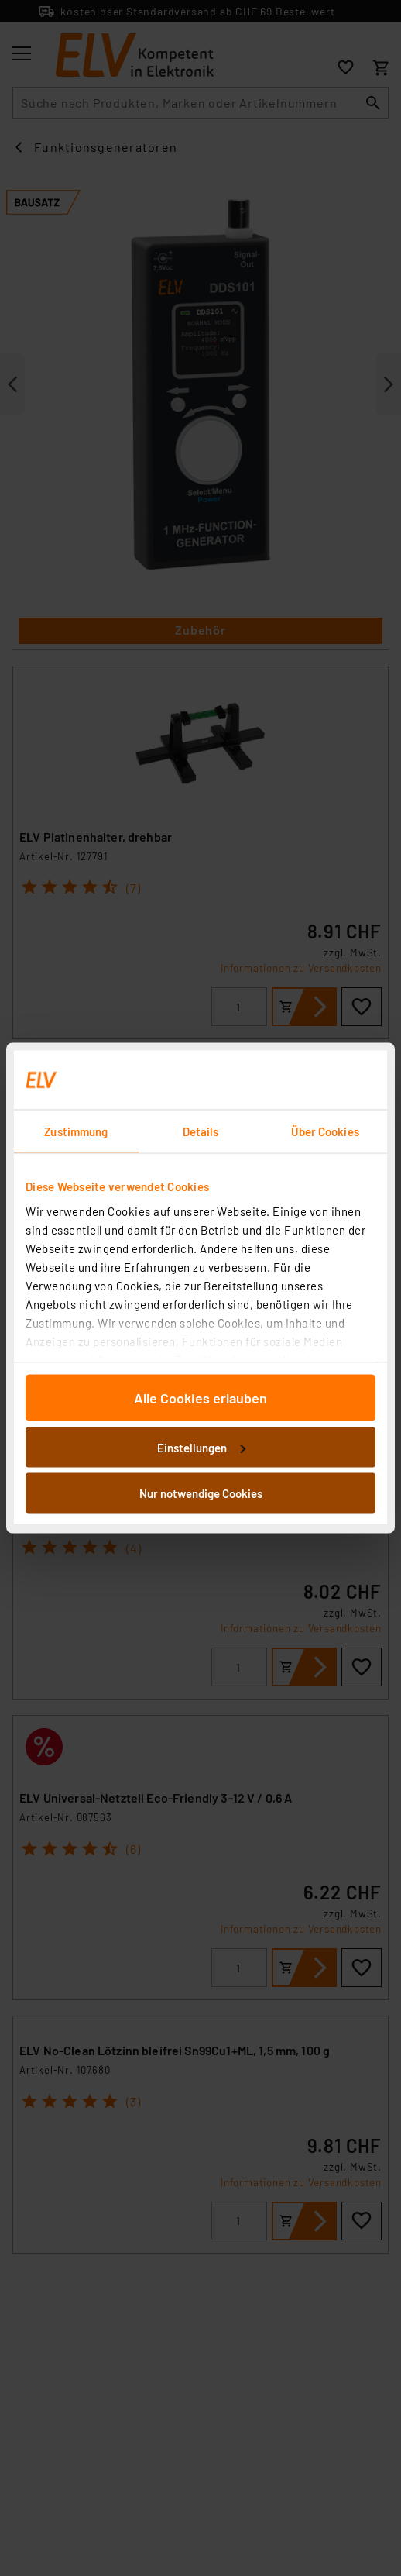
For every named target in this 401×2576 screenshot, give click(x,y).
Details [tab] (201, 1131)
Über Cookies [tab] (325, 1131)
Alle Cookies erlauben (200, 1398)
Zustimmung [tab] (76, 1131)
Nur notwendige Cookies (200, 1493)
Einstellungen (201, 1447)
